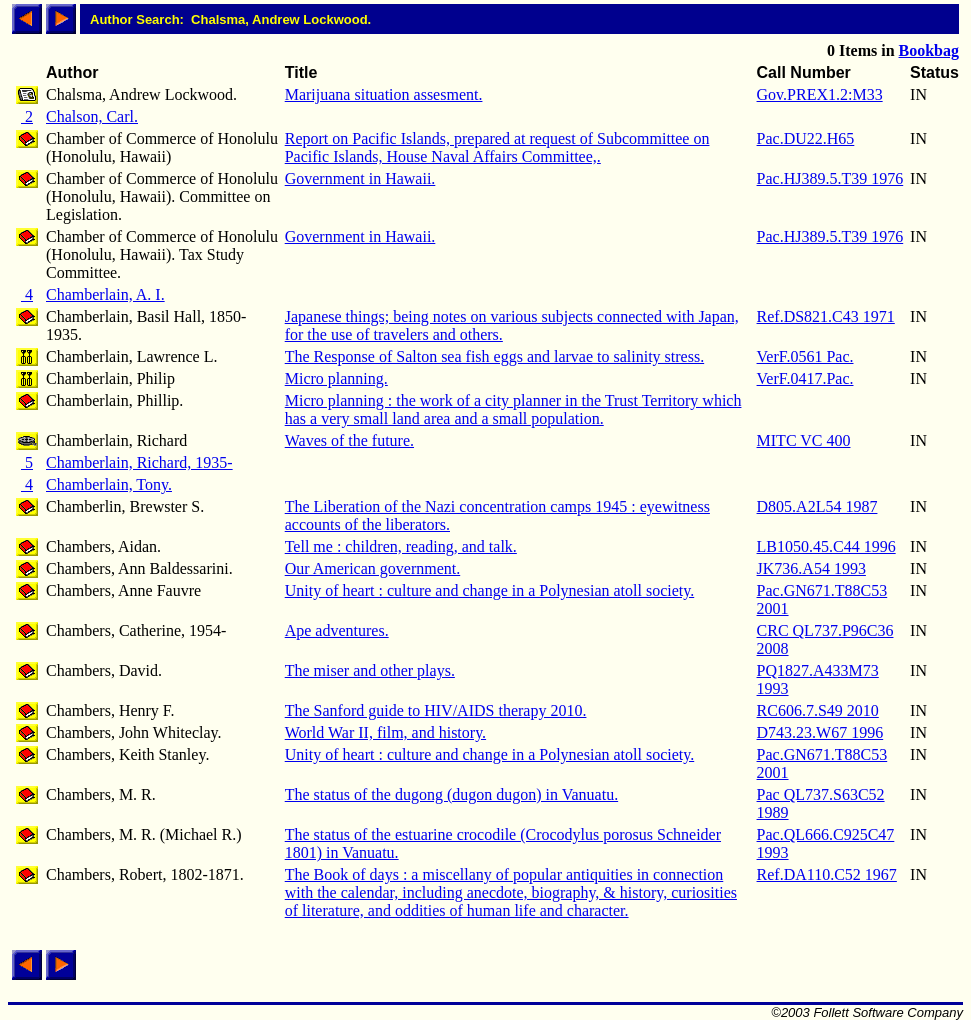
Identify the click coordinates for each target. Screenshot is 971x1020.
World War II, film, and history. (385, 732)
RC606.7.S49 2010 (818, 710)
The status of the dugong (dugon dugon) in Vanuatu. (451, 794)
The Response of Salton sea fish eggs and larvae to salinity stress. (494, 356)
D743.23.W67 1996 (820, 732)
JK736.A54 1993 (811, 568)
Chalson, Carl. (92, 116)
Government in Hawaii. (360, 178)
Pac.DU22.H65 (806, 138)
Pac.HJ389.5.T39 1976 (830, 178)
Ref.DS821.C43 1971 (826, 316)
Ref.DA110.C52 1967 (827, 874)
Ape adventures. (337, 630)
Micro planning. (336, 378)
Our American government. (373, 568)
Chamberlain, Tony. (109, 484)
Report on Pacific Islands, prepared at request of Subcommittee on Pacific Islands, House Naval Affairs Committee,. (497, 147)
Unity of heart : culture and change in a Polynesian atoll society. (490, 590)
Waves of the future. (349, 440)
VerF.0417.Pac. (805, 378)
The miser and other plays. (370, 670)
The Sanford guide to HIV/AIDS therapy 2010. (436, 710)
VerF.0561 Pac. (805, 356)
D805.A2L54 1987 (817, 506)
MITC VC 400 (804, 440)
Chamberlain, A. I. (105, 294)
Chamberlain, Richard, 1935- (139, 462)
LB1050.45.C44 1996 (826, 546)
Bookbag (929, 50)
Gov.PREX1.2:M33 (820, 94)
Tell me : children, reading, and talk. (401, 546)
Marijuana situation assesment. (384, 94)
